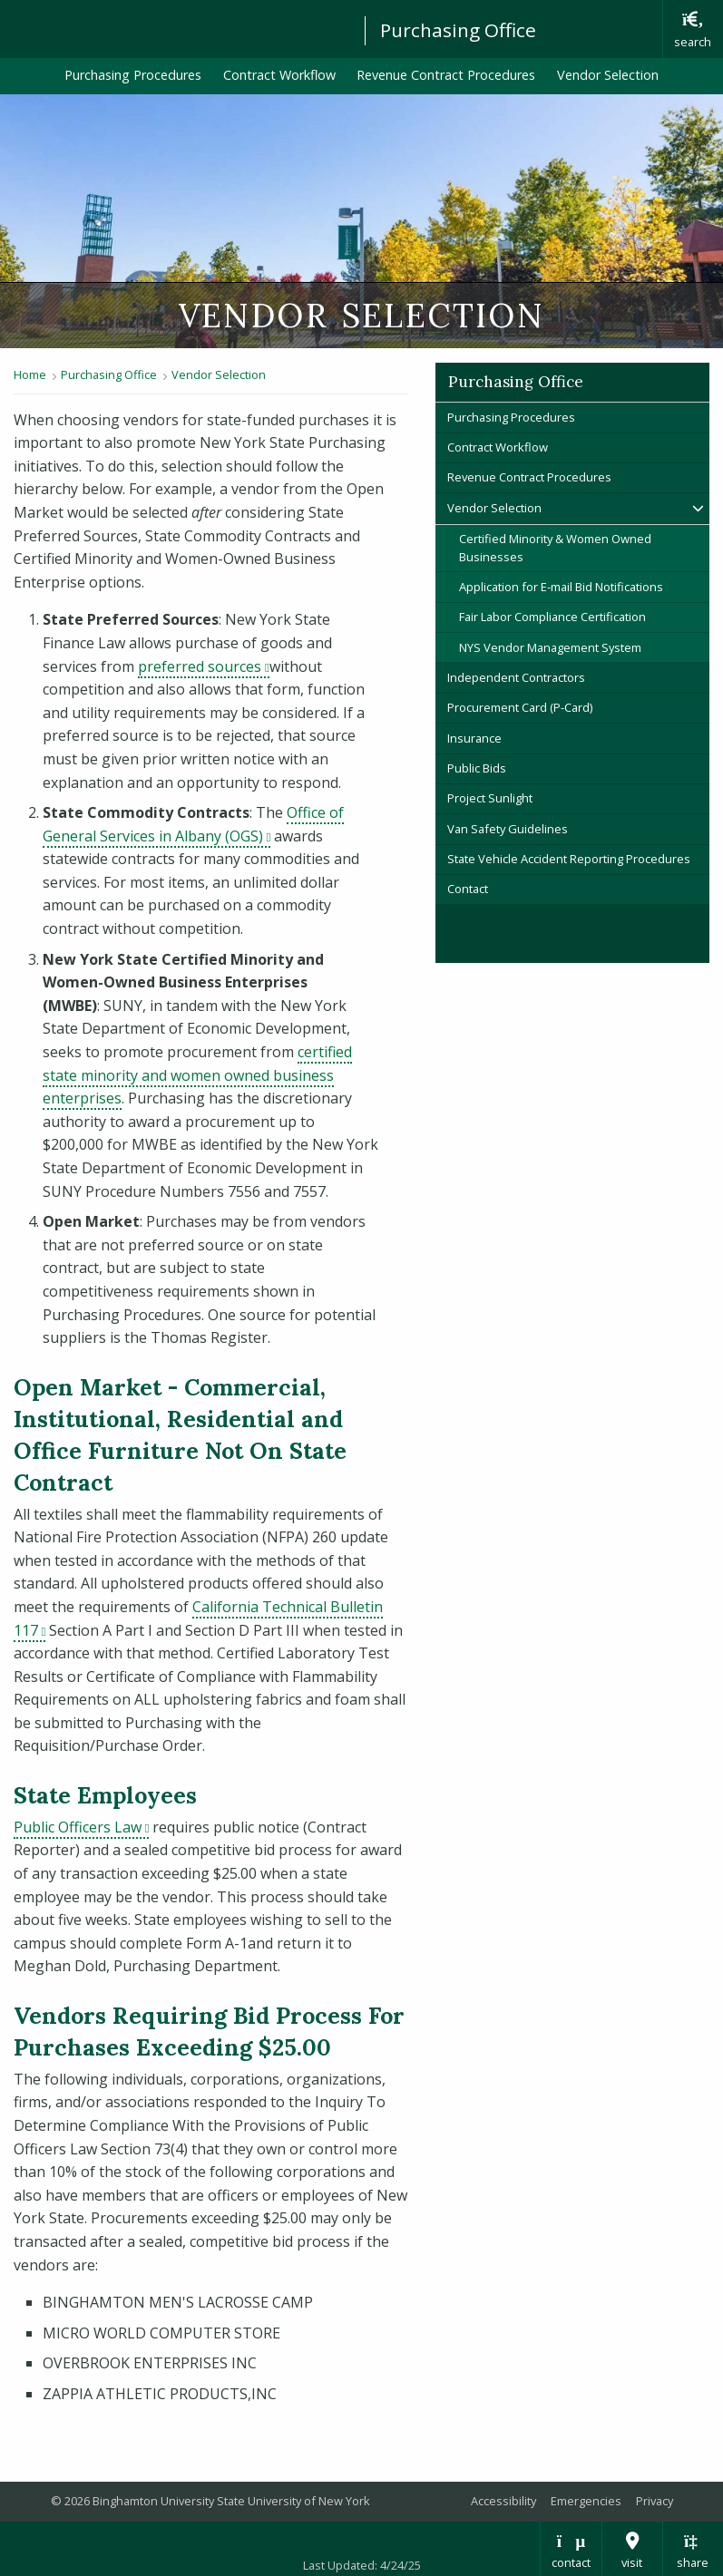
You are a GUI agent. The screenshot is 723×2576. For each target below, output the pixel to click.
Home (30, 374)
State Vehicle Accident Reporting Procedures (568, 859)
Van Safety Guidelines (507, 829)
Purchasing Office (458, 30)
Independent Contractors (516, 677)
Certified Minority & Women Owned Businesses (555, 547)
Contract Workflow (279, 74)
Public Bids (476, 768)
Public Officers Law (81, 1827)
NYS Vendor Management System (550, 647)
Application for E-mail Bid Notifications (561, 586)
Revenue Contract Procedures (446, 74)
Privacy (654, 2501)
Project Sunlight (489, 798)
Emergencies (586, 2501)
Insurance (474, 738)
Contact (467, 888)
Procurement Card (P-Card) (519, 707)
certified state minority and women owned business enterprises (197, 1075)
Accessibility (503, 2501)
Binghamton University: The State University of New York (174, 27)
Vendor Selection (608, 74)
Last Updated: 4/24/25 (362, 2565)
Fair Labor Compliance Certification (552, 616)
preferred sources (203, 666)
